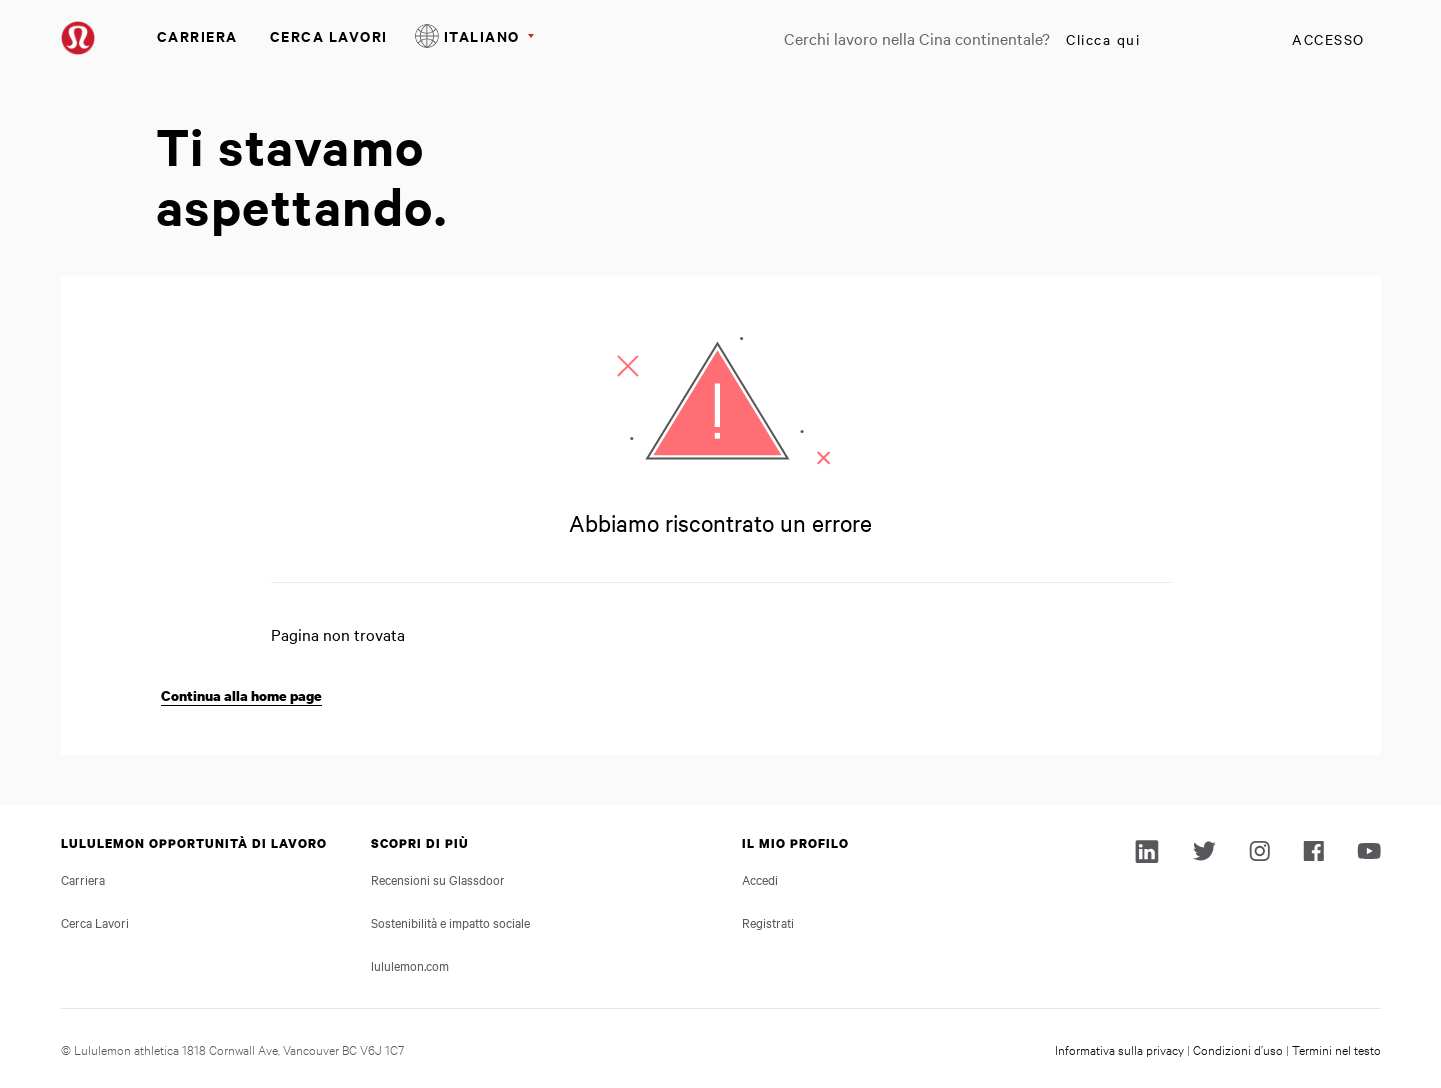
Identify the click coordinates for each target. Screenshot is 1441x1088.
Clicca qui (1103, 39)
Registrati (768, 922)
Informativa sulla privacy (1119, 1049)
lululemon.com (410, 965)
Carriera (197, 35)
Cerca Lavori (329, 35)
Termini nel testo (1336, 1049)
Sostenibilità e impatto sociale (450, 922)
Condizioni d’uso (1238, 1049)
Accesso (1328, 39)
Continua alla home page (241, 695)
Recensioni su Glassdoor (438, 879)
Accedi (760, 879)
